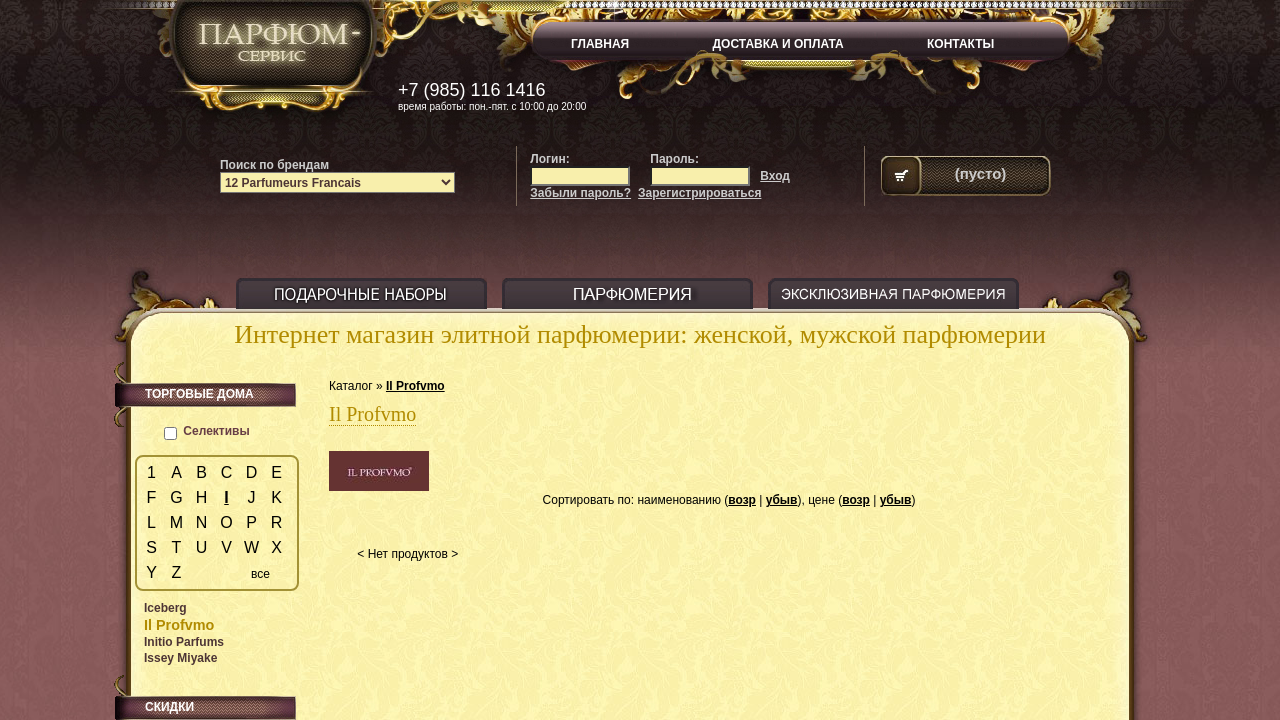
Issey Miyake (180, 658)
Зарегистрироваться (699, 193)
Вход (775, 176)
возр (742, 500)
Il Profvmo (415, 386)
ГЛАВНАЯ (600, 44)
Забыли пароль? (580, 193)
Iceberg (165, 608)
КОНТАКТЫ (960, 44)
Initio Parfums (184, 642)
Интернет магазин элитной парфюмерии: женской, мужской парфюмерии (640, 334)
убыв (782, 500)
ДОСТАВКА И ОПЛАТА (778, 44)
